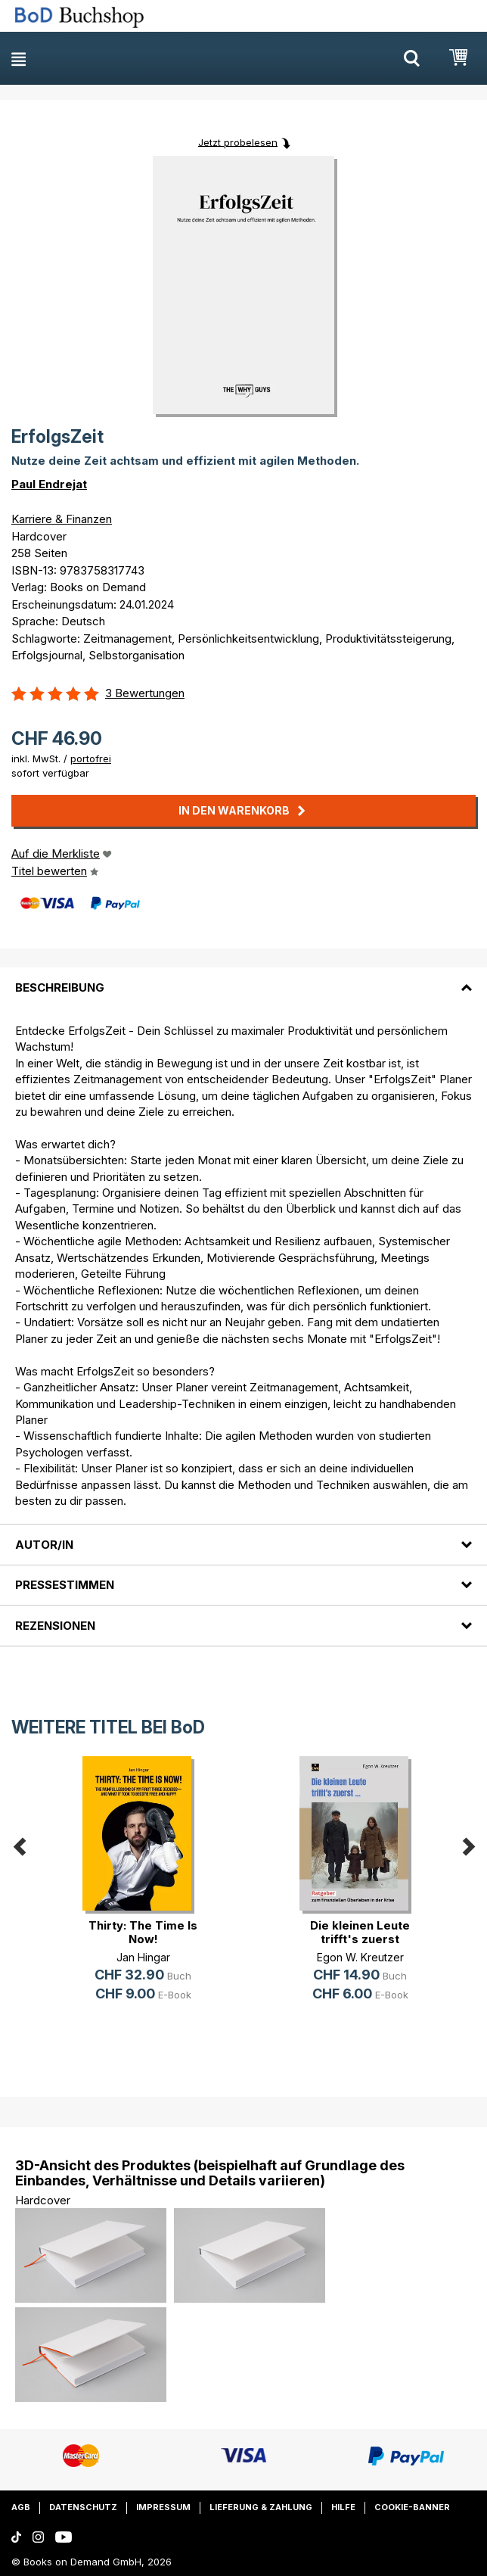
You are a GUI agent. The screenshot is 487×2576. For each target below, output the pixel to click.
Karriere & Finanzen (61, 519)
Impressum (163, 2507)
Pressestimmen (64, 1585)
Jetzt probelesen (238, 141)
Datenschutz (83, 2507)
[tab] (243, 978)
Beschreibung (59, 987)
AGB (20, 2507)
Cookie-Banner (412, 2507)
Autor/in (44, 1544)
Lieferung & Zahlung (260, 2507)
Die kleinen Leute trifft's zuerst (360, 1932)
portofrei (90, 758)
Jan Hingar (143, 1957)
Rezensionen (55, 1625)
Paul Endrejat (49, 484)
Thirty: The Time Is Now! (142, 1932)
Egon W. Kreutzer (360, 1957)
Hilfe (343, 2507)
